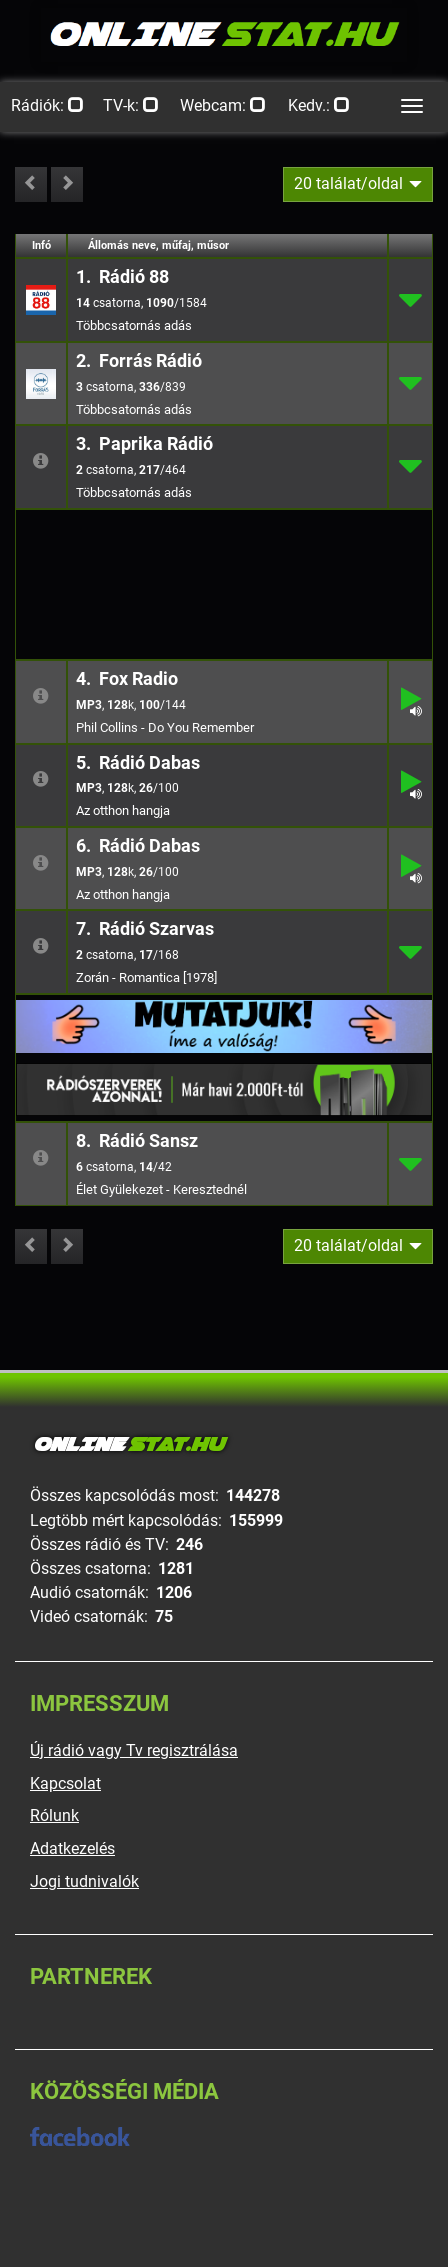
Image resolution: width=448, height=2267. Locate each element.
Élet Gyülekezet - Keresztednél (161, 1189)
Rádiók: (47, 105)
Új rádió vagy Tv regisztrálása (134, 1750)
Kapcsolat (65, 1783)
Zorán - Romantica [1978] (146, 977)
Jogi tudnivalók (84, 1881)
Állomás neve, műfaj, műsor (158, 245)
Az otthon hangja (123, 810)
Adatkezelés (72, 1848)
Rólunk (54, 1815)
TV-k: (131, 105)
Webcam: (223, 105)
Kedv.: (319, 105)
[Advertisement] (224, 542)
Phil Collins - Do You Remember (165, 727)
